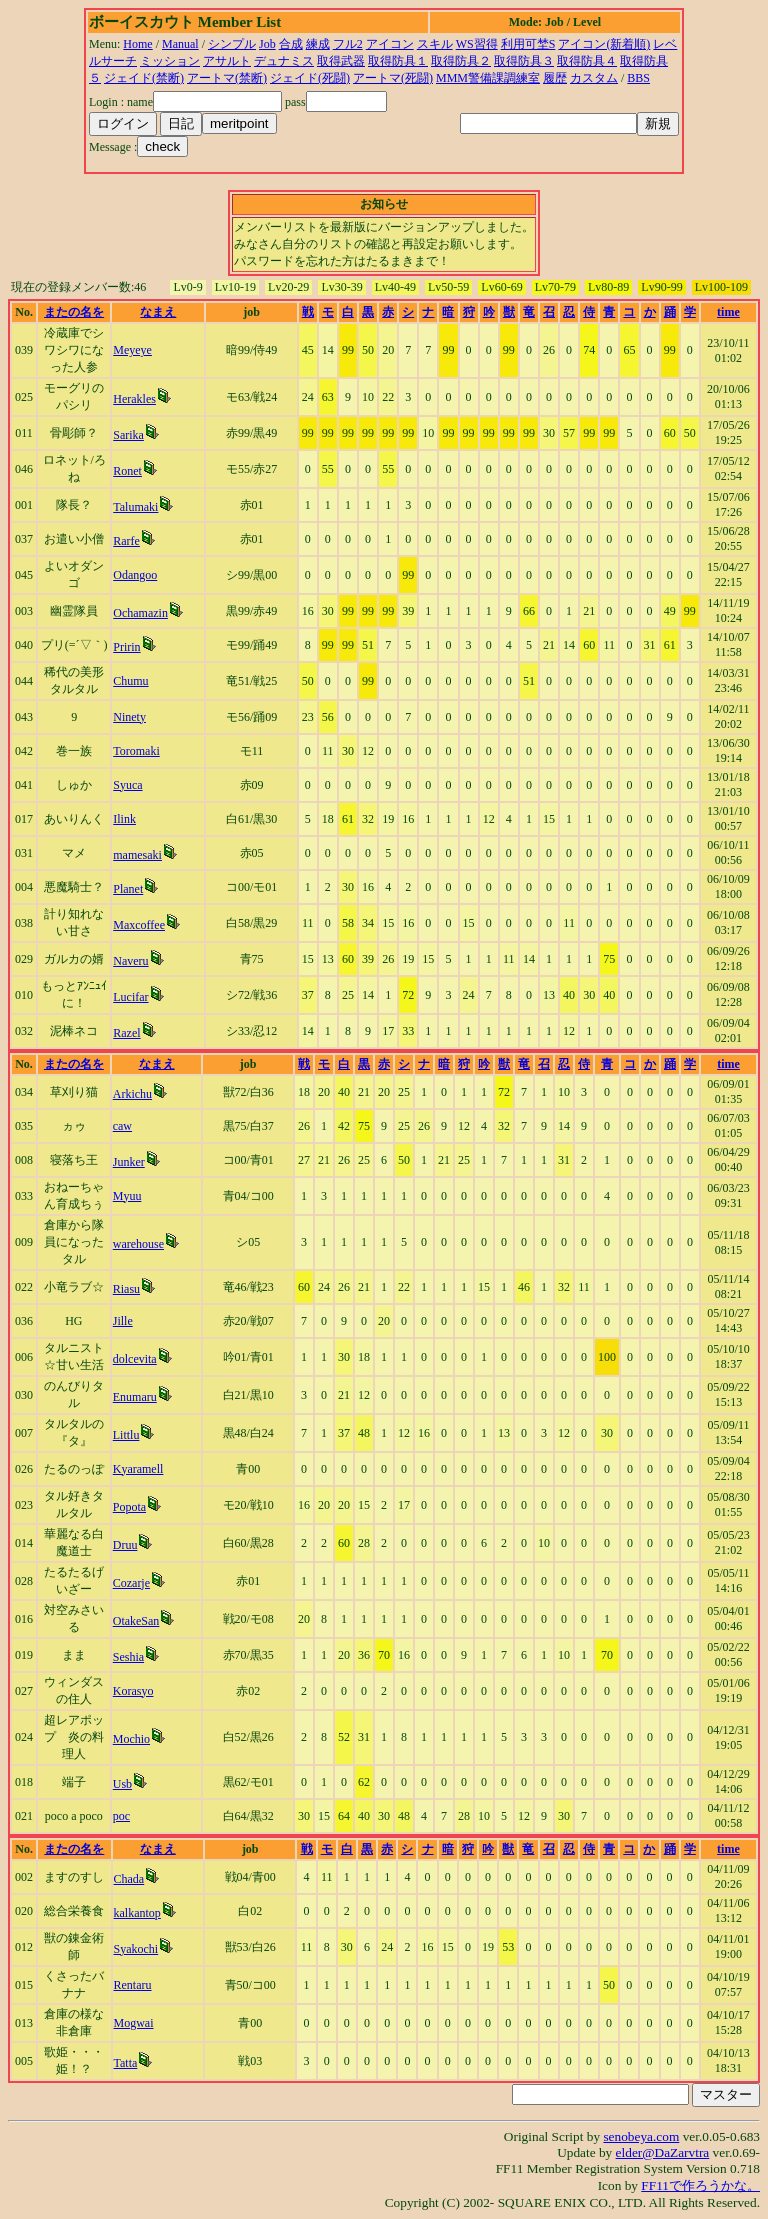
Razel (126, 1033)
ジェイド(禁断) (144, 78)
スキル (435, 44)
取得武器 (341, 61)
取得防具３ (524, 61)
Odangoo (135, 575)
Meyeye (132, 350)
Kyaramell (138, 1469)
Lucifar (130, 997)
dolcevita (135, 1359)
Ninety (129, 717)
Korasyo (133, 1691)
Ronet (127, 471)
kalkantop (137, 1913)
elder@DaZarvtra (663, 2152)
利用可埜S (528, 44)
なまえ (158, 312)
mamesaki (137, 855)
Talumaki (135, 507)
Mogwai (134, 2023)
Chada (129, 1879)
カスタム (594, 78)
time (728, 312)
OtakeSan (136, 1621)
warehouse (138, 1244)
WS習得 (477, 44)
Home (137, 44)
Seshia (128, 1657)
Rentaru (133, 1985)
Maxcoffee (139, 925)
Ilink (124, 819)
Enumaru (135, 1397)
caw (122, 1126)
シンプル (232, 44)
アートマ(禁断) (227, 78)
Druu (125, 1545)
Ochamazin (140, 613)
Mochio (131, 1739)
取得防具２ (461, 61)
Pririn (126, 647)
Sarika (128, 435)
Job (267, 44)
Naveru (130, 961)
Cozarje (131, 1583)
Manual (180, 44)
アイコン (390, 44)
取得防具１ (398, 61)
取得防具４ (587, 61)
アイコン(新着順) (604, 44)
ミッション (170, 61)
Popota (129, 1507)
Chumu (130, 681)
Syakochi (136, 1949)
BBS (638, 78)
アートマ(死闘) (393, 78)
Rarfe (126, 541)
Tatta (126, 2063)
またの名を (74, 312)
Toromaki (136, 751)
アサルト (227, 61)
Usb (122, 1784)
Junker (129, 1162)
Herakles (134, 399)
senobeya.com (641, 2136)
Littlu (126, 1435)
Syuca (127, 785)
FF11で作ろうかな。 (700, 2185)
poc (121, 1816)
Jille (123, 1321)
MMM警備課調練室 (488, 78)
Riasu (126, 1289)
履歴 (555, 78)
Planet (128, 889)
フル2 (348, 44)
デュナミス (284, 61)
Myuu (127, 1196)
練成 (318, 44)
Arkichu (132, 1094)
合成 (291, 44)
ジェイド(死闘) (310, 78)
